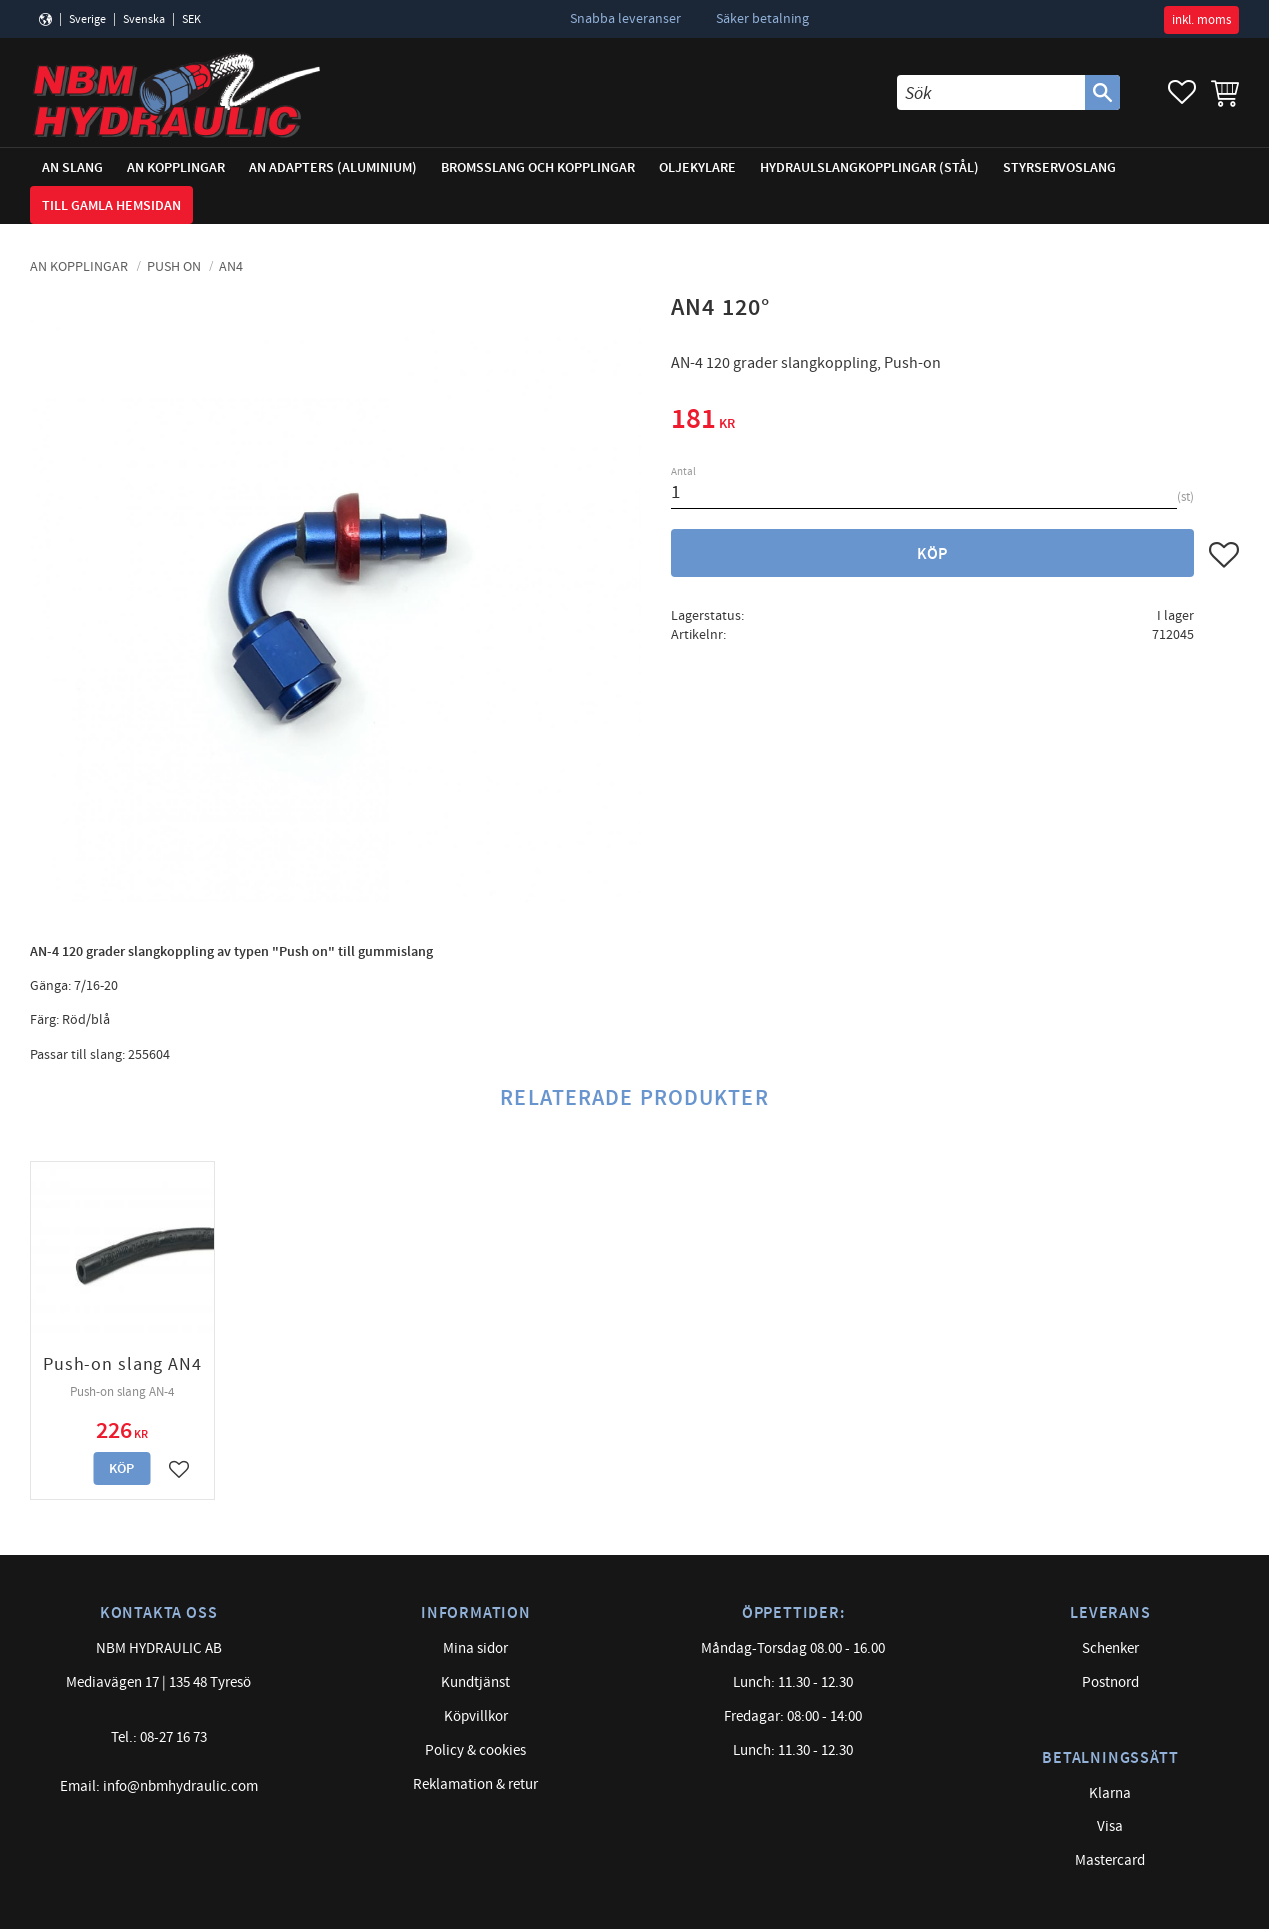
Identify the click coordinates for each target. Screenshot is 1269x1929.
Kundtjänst (475, 1682)
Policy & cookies (475, 1750)
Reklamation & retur (475, 1784)
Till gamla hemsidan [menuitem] (111, 205)
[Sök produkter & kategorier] (991, 92)
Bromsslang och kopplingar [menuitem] (538, 167)
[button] (1182, 92)
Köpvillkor (476, 1716)
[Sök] (1102, 92)
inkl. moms (1201, 20)
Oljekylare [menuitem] (697, 167)
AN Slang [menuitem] (72, 167)
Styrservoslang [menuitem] (1059, 167)
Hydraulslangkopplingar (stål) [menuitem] (869, 167)
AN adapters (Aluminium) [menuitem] (333, 167)
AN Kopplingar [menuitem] (176, 167)
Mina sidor (475, 1648)
